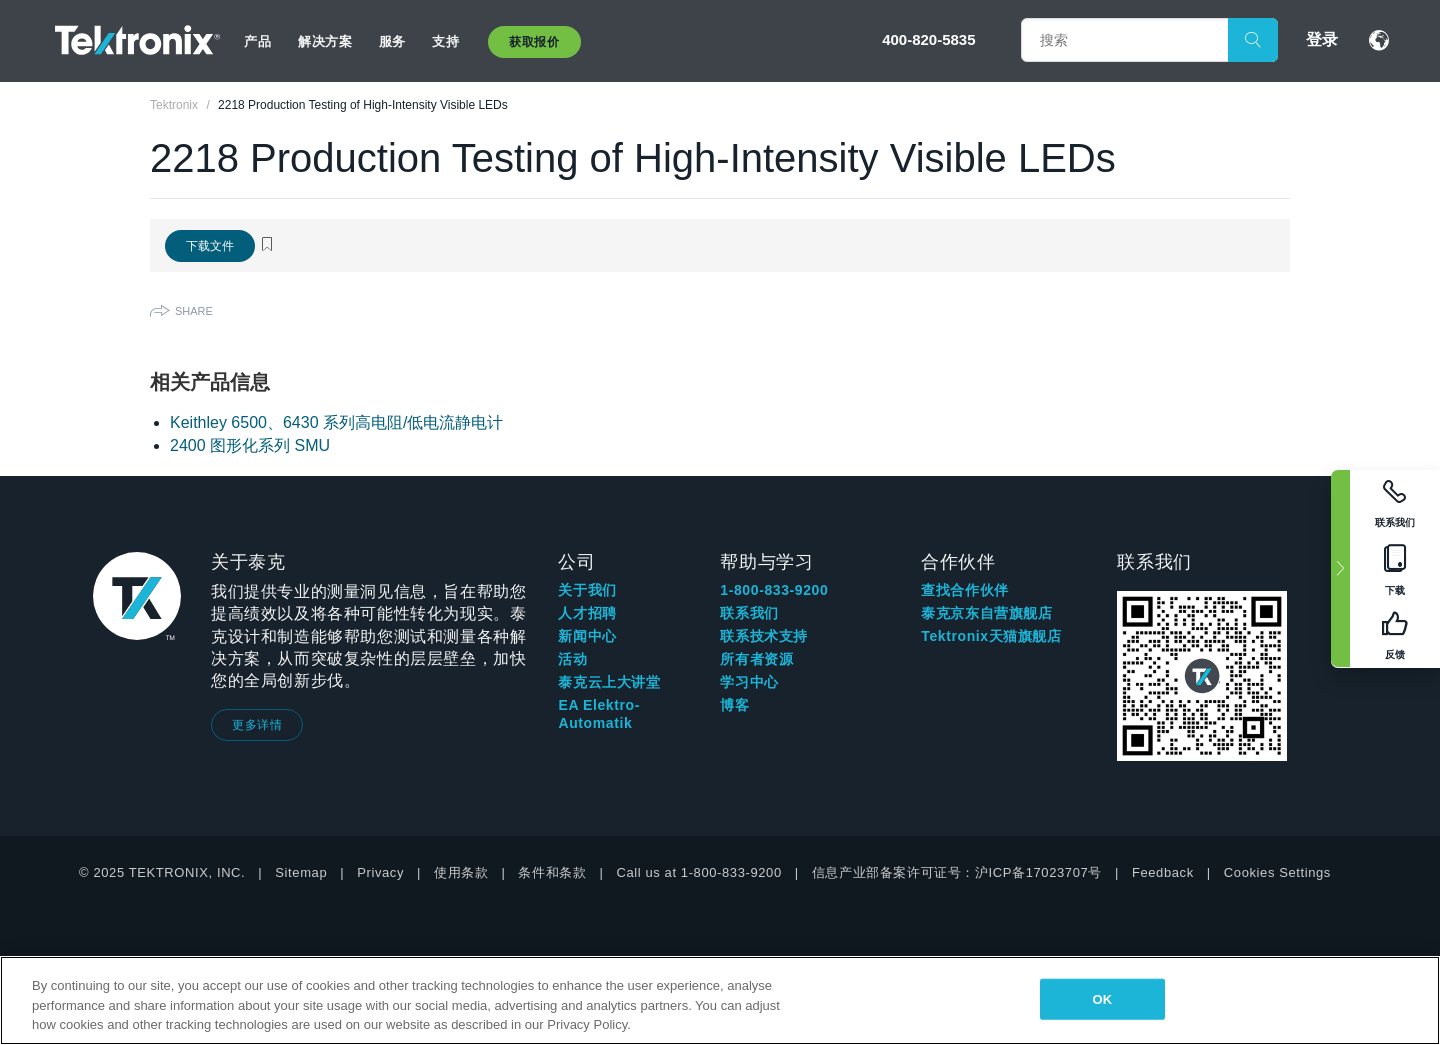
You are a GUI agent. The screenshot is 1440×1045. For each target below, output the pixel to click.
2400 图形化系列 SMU (250, 445)
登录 (1322, 39)
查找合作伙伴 (965, 590)
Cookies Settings (1277, 872)
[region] (720, 1000)
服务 (392, 41)
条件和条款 (552, 872)
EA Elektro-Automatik (599, 714)
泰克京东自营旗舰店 (986, 613)
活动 (572, 659)
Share (194, 311)
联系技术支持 (764, 636)
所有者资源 (756, 659)
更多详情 (257, 725)
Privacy (380, 872)
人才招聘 (587, 613)
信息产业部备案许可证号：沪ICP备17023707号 (957, 872)
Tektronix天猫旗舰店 (991, 636)
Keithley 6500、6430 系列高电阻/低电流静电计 (336, 422)
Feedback (1163, 872)
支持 (445, 41)
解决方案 (325, 41)
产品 (257, 41)
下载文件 (210, 246)
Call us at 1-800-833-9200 (698, 872)
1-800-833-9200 (774, 590)
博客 (734, 705)
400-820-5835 (928, 39)
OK (1102, 998)
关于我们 (587, 590)
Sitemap (301, 872)
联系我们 (749, 613)
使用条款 (461, 872)
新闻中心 (587, 636)
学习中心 (749, 682)
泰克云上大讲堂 (609, 682)
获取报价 (534, 42)
